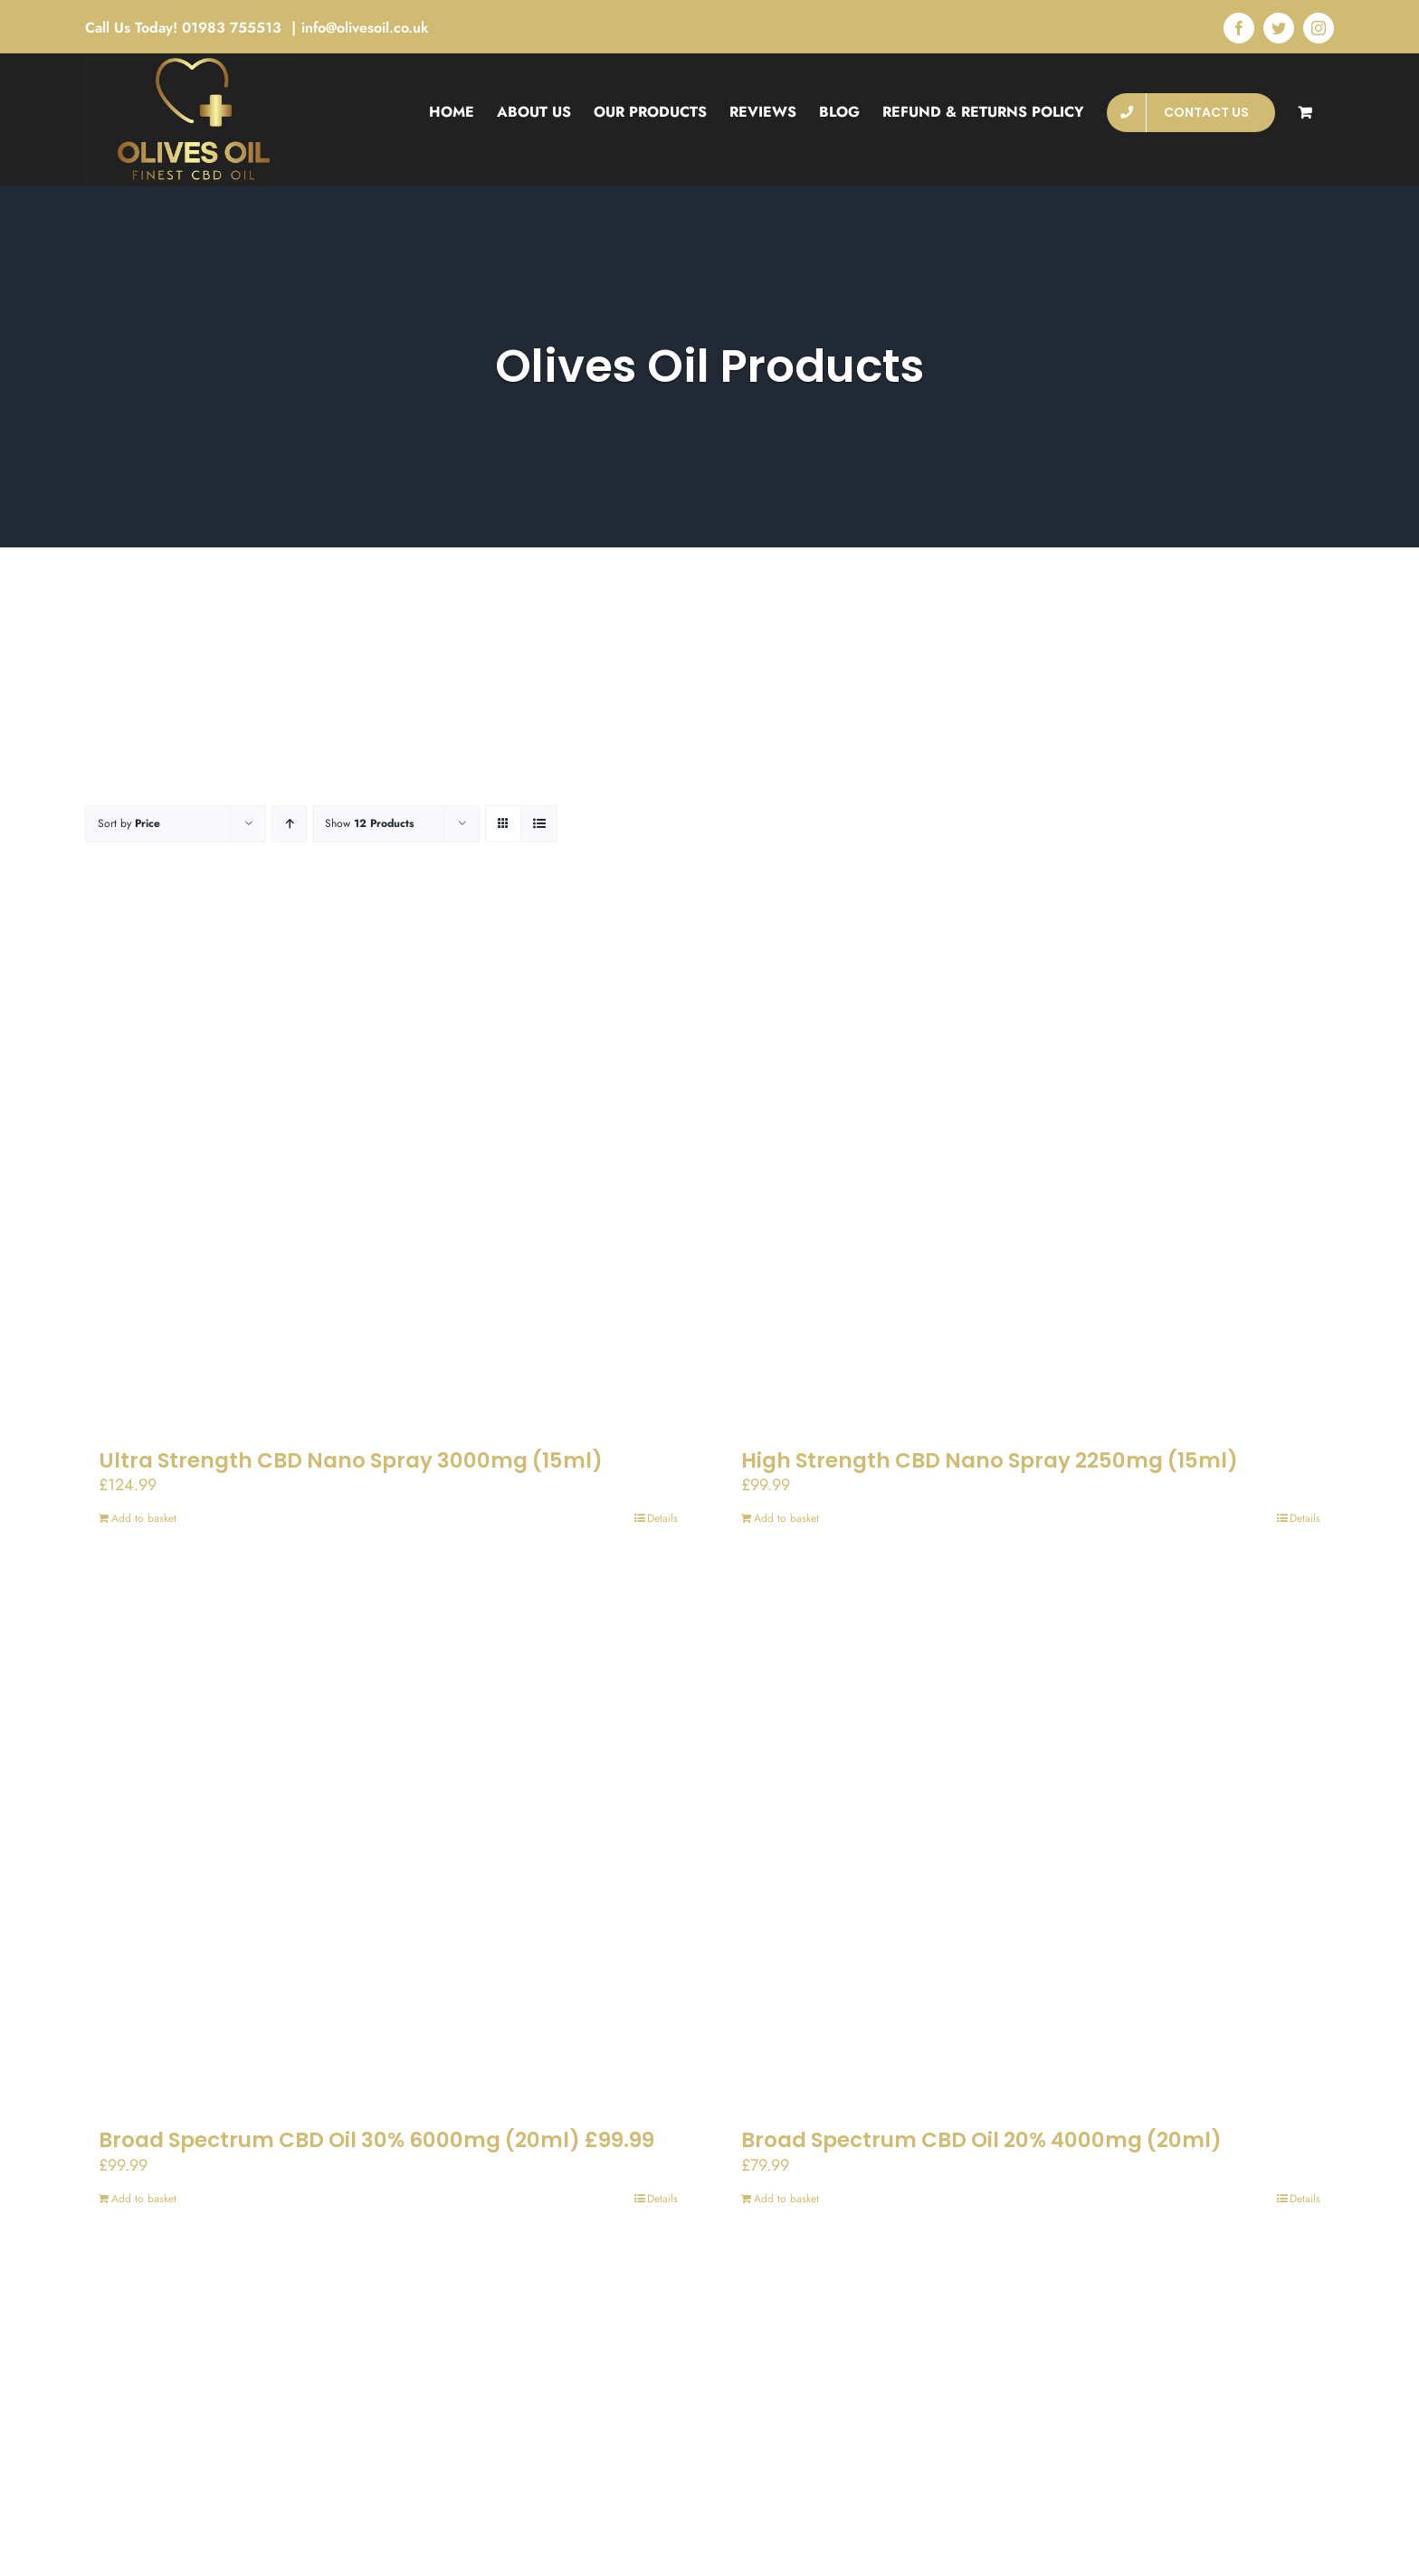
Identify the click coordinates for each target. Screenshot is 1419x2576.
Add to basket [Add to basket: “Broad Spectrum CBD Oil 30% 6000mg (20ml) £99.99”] (143, 2199)
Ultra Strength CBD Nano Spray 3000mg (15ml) (351, 1460)
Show (369, 823)
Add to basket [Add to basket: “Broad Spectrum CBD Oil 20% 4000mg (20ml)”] (786, 2199)
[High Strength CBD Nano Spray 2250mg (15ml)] (1031, 1164)
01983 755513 (234, 27)
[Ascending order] (289, 823)
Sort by (129, 823)
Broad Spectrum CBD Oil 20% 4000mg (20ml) (981, 2139)
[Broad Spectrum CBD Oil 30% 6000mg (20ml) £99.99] (388, 1843)
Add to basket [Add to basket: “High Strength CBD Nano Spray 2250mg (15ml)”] (786, 1518)
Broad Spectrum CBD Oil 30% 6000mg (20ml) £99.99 (376, 2139)
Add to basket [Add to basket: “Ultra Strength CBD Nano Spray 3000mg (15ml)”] (143, 1518)
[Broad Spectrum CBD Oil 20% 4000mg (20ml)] (1031, 1843)
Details (662, 1518)
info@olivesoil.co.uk (365, 27)
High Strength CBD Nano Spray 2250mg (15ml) (989, 1460)
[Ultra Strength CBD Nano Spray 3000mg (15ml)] (388, 1164)
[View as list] (539, 823)
